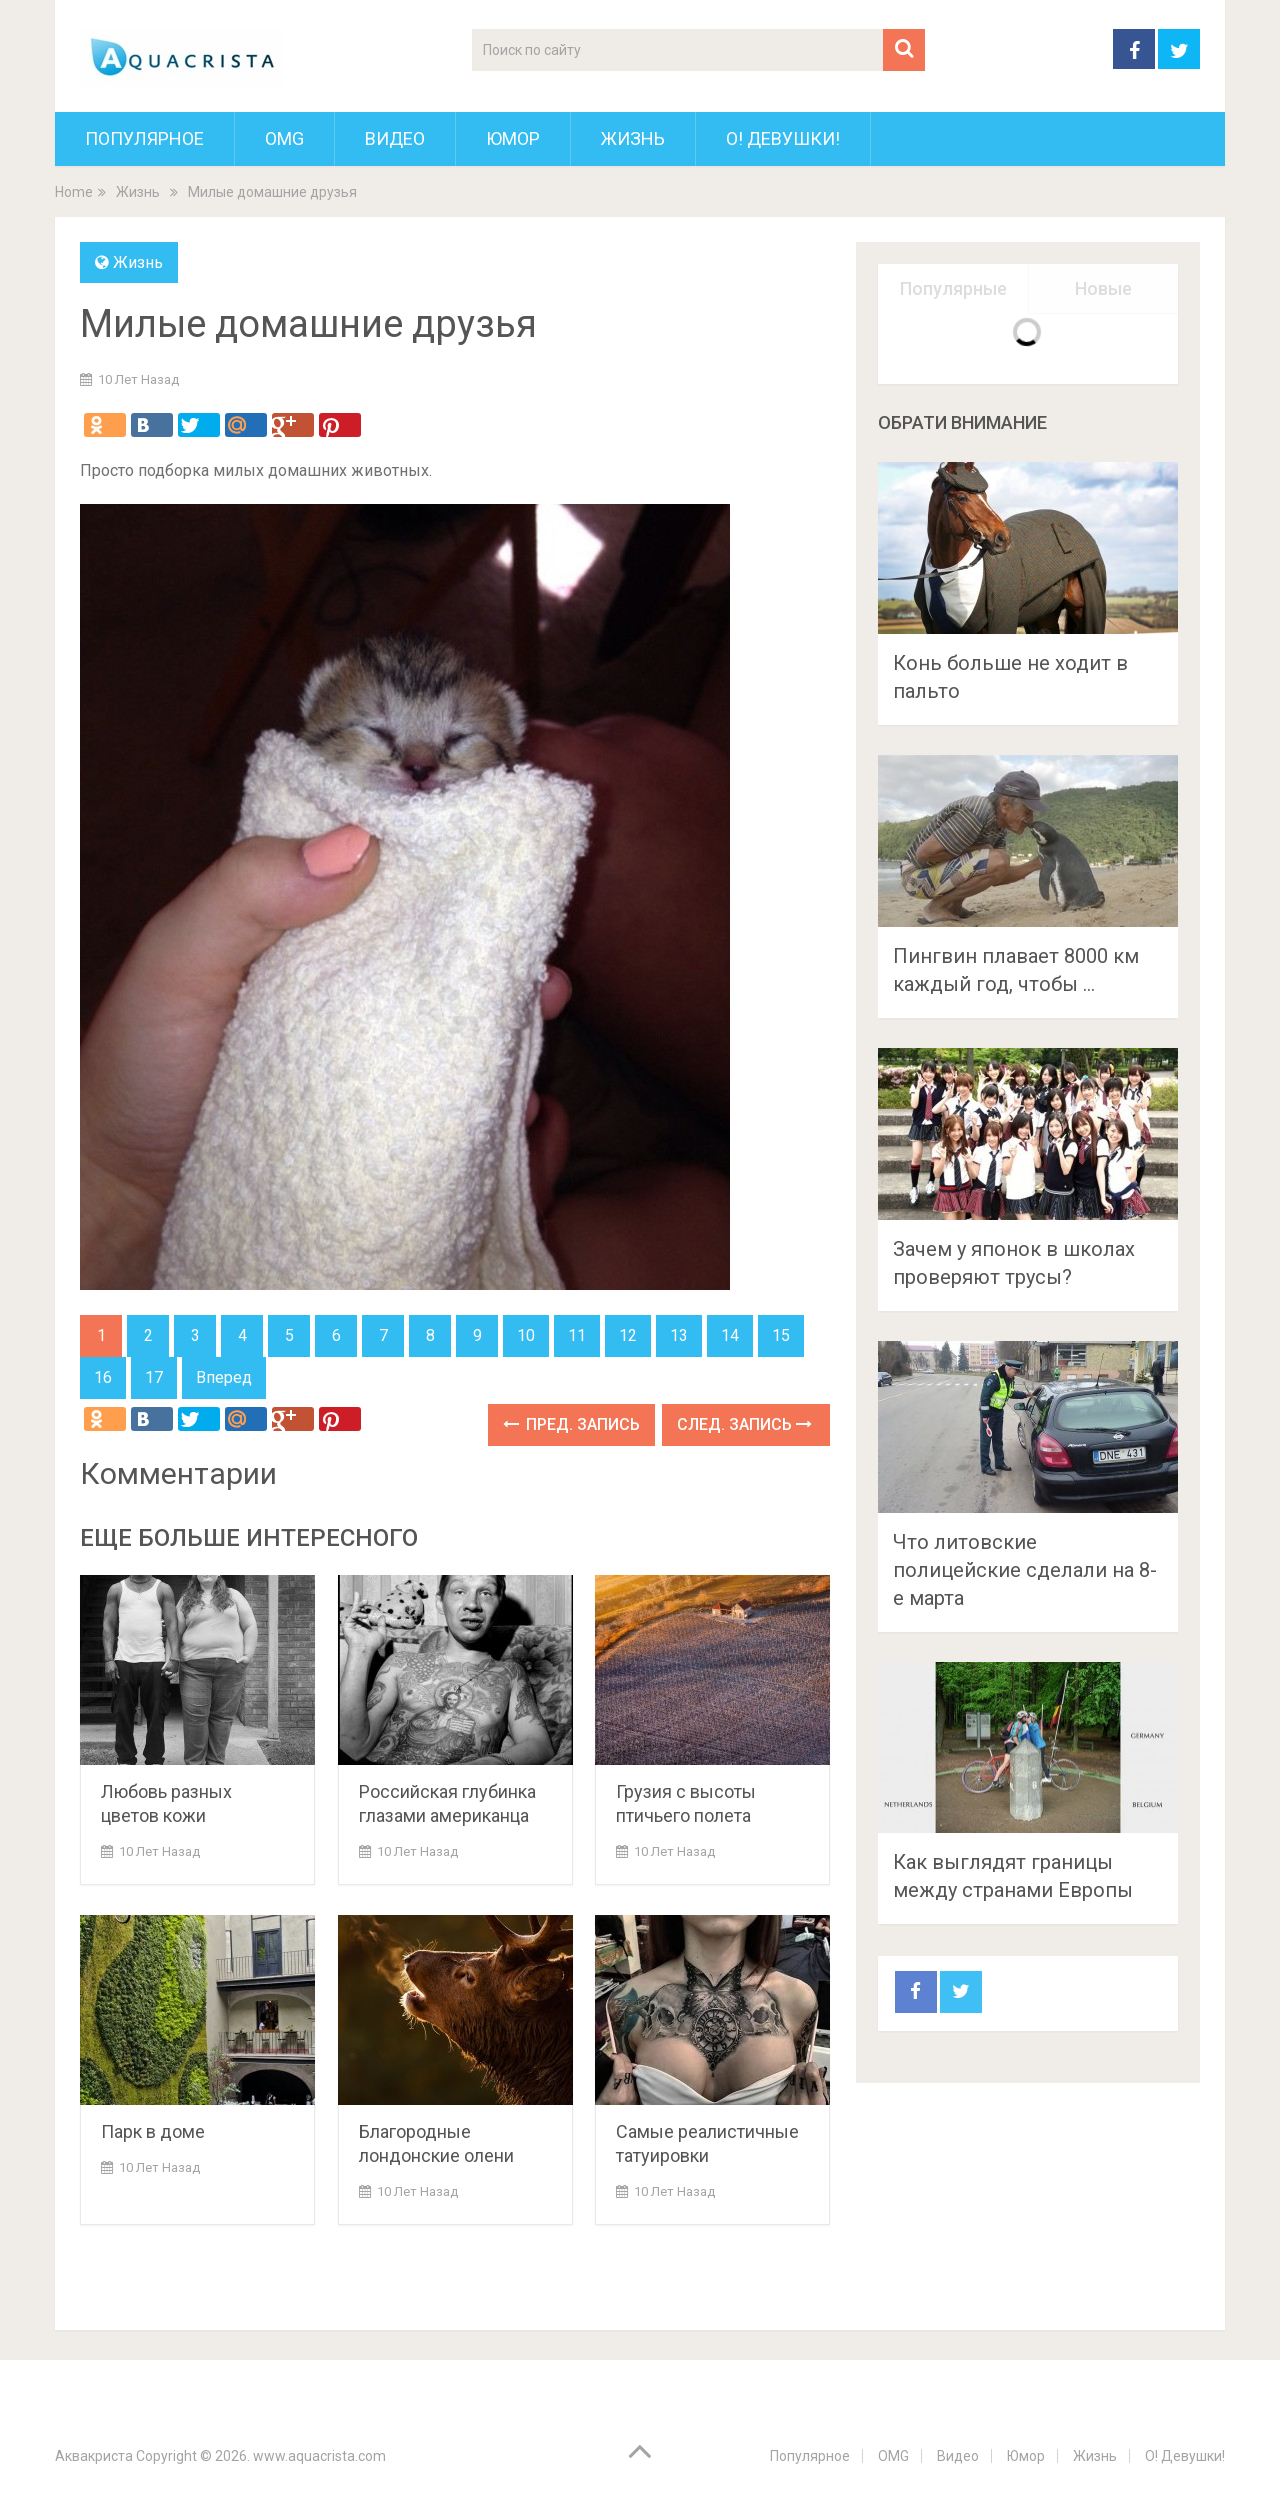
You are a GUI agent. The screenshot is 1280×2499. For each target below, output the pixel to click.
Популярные (953, 288)
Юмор (513, 138)
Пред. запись (571, 1424)
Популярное (144, 138)
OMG (284, 138)
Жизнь (633, 138)
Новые (1103, 288)
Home (74, 192)
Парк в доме (153, 2131)
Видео (395, 138)
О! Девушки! (783, 138)
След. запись (744, 1424)
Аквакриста (94, 2456)
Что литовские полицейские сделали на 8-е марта (1025, 1570)
